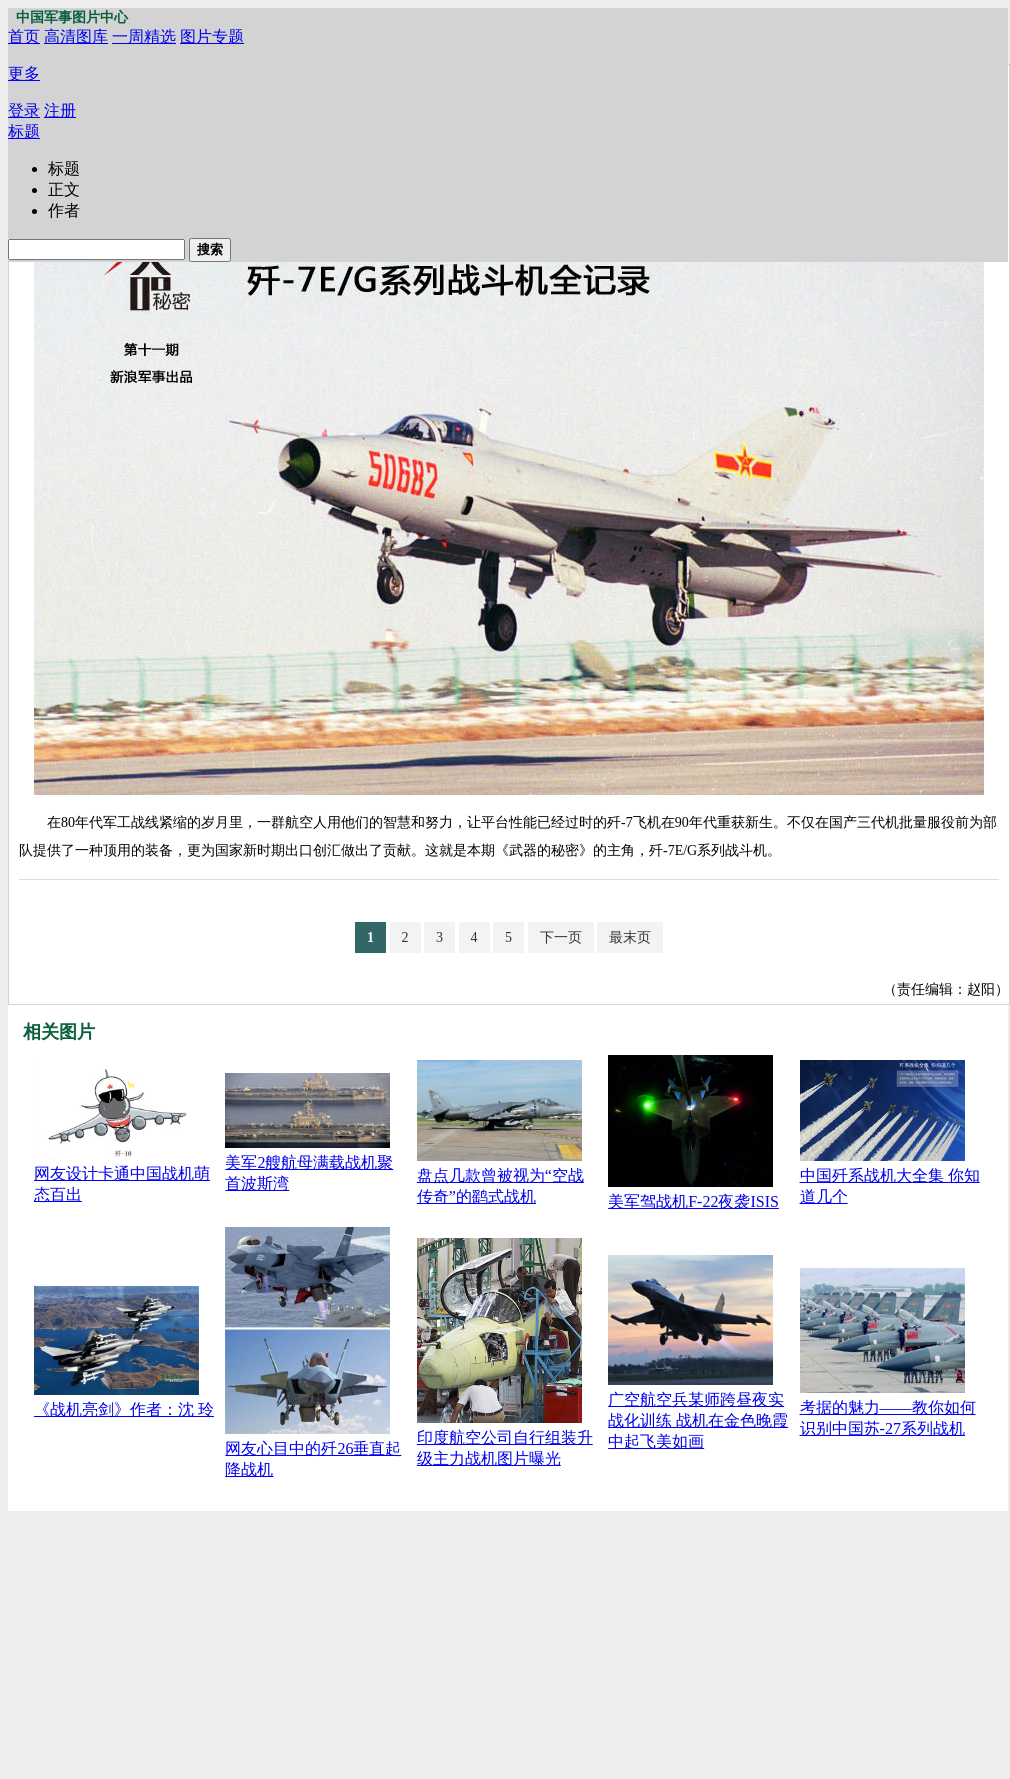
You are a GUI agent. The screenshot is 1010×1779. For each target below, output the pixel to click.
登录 (24, 110)
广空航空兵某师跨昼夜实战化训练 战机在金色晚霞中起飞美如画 (698, 1420)
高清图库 (76, 36)
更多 (24, 73)
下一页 (561, 937)
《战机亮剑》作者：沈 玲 (124, 1409)
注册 (60, 110)
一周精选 (144, 36)
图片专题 (212, 36)
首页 (24, 36)
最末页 (630, 937)
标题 (24, 131)
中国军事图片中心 (72, 17)
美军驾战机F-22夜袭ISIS (693, 1201)
